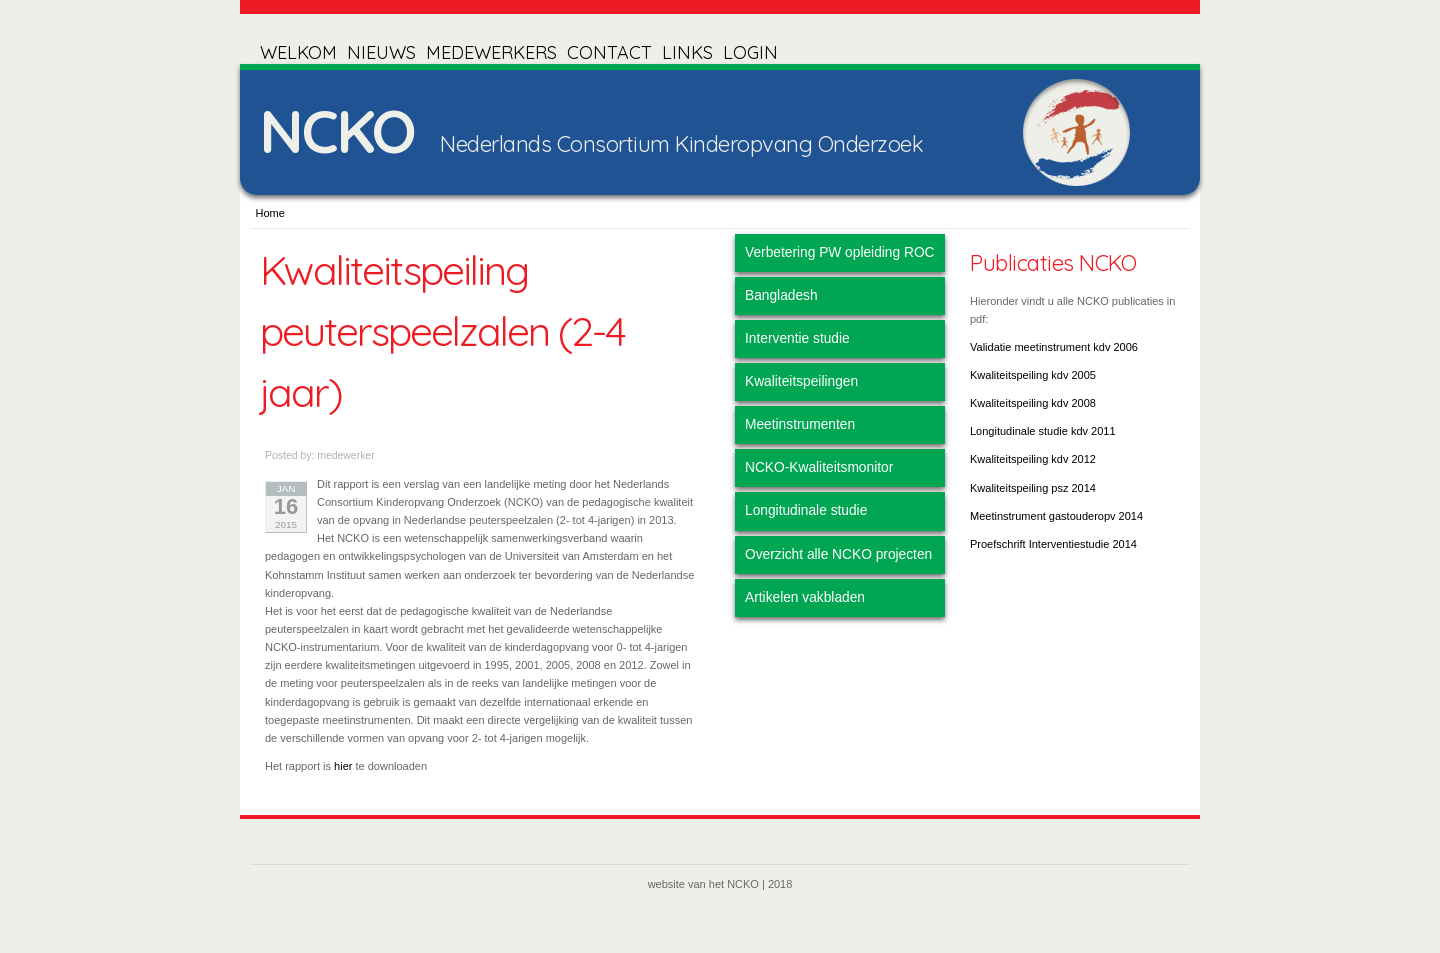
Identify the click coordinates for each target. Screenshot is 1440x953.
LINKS (687, 53)
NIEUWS (381, 53)
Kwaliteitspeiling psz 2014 (1033, 488)
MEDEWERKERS (491, 53)
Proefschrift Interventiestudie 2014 (1053, 544)
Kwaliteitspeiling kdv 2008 (1033, 403)
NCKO (337, 130)
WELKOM (298, 53)
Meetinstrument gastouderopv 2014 (1056, 516)
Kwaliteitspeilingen (801, 381)
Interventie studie (797, 338)
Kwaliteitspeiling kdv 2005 (1033, 375)
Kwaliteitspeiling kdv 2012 (1033, 459)
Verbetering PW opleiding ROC (840, 252)
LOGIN (750, 53)
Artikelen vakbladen (805, 597)
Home (270, 213)
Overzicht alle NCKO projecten (838, 554)
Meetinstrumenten (800, 424)
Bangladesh (781, 295)
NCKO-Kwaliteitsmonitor (819, 467)
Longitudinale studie (806, 510)
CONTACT (609, 53)
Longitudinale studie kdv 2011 (1043, 431)
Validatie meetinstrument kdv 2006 (1054, 347)
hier (343, 766)
